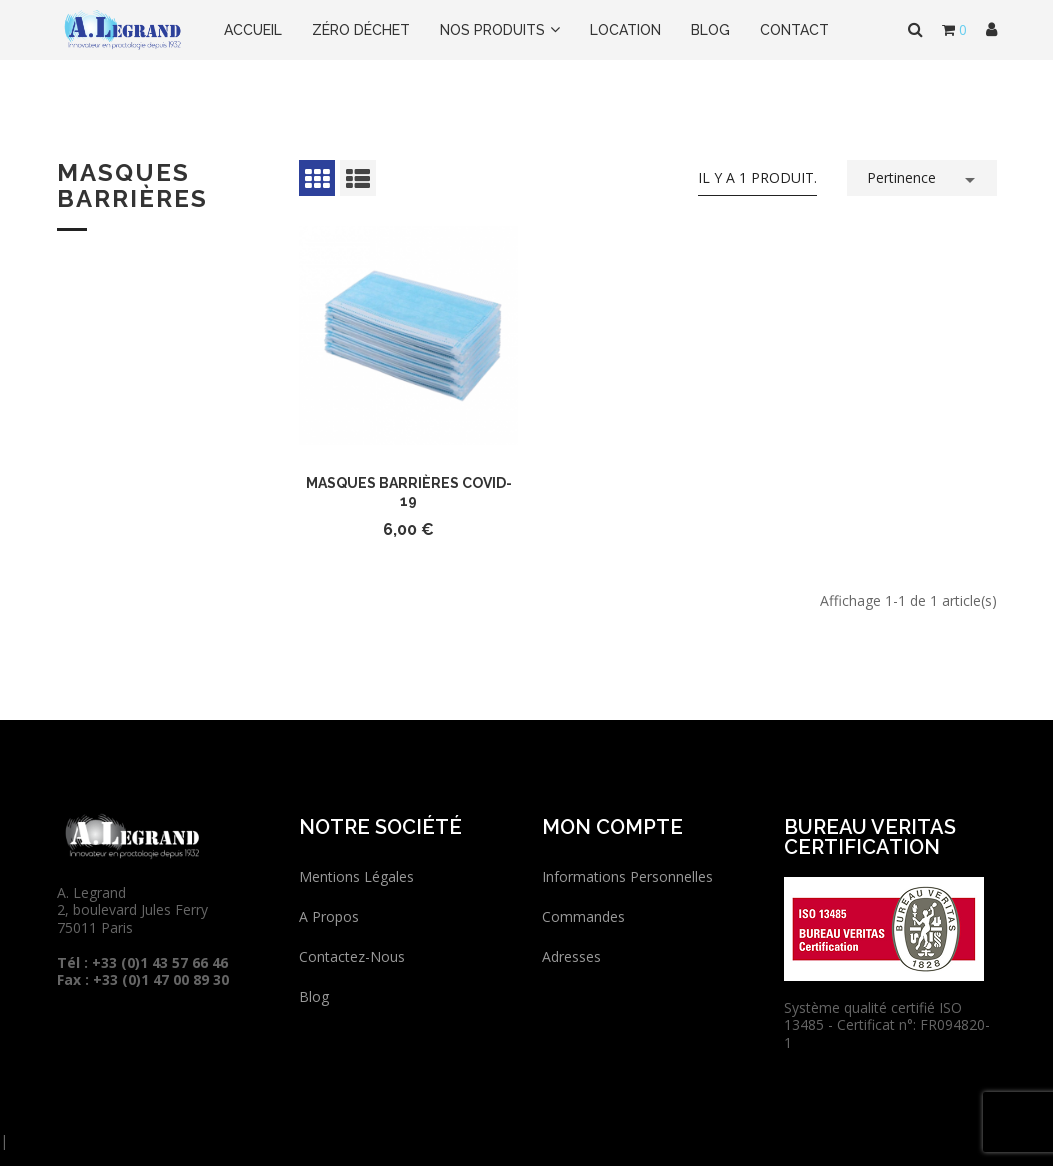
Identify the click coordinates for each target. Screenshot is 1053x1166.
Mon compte (612, 827)
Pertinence (924, 176)
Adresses (571, 956)
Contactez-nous (352, 956)
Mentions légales (356, 876)
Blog (314, 996)
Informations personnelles (627, 876)
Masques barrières (132, 185)
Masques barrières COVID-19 (409, 492)
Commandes (583, 916)
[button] (991, 30)
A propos (329, 916)
